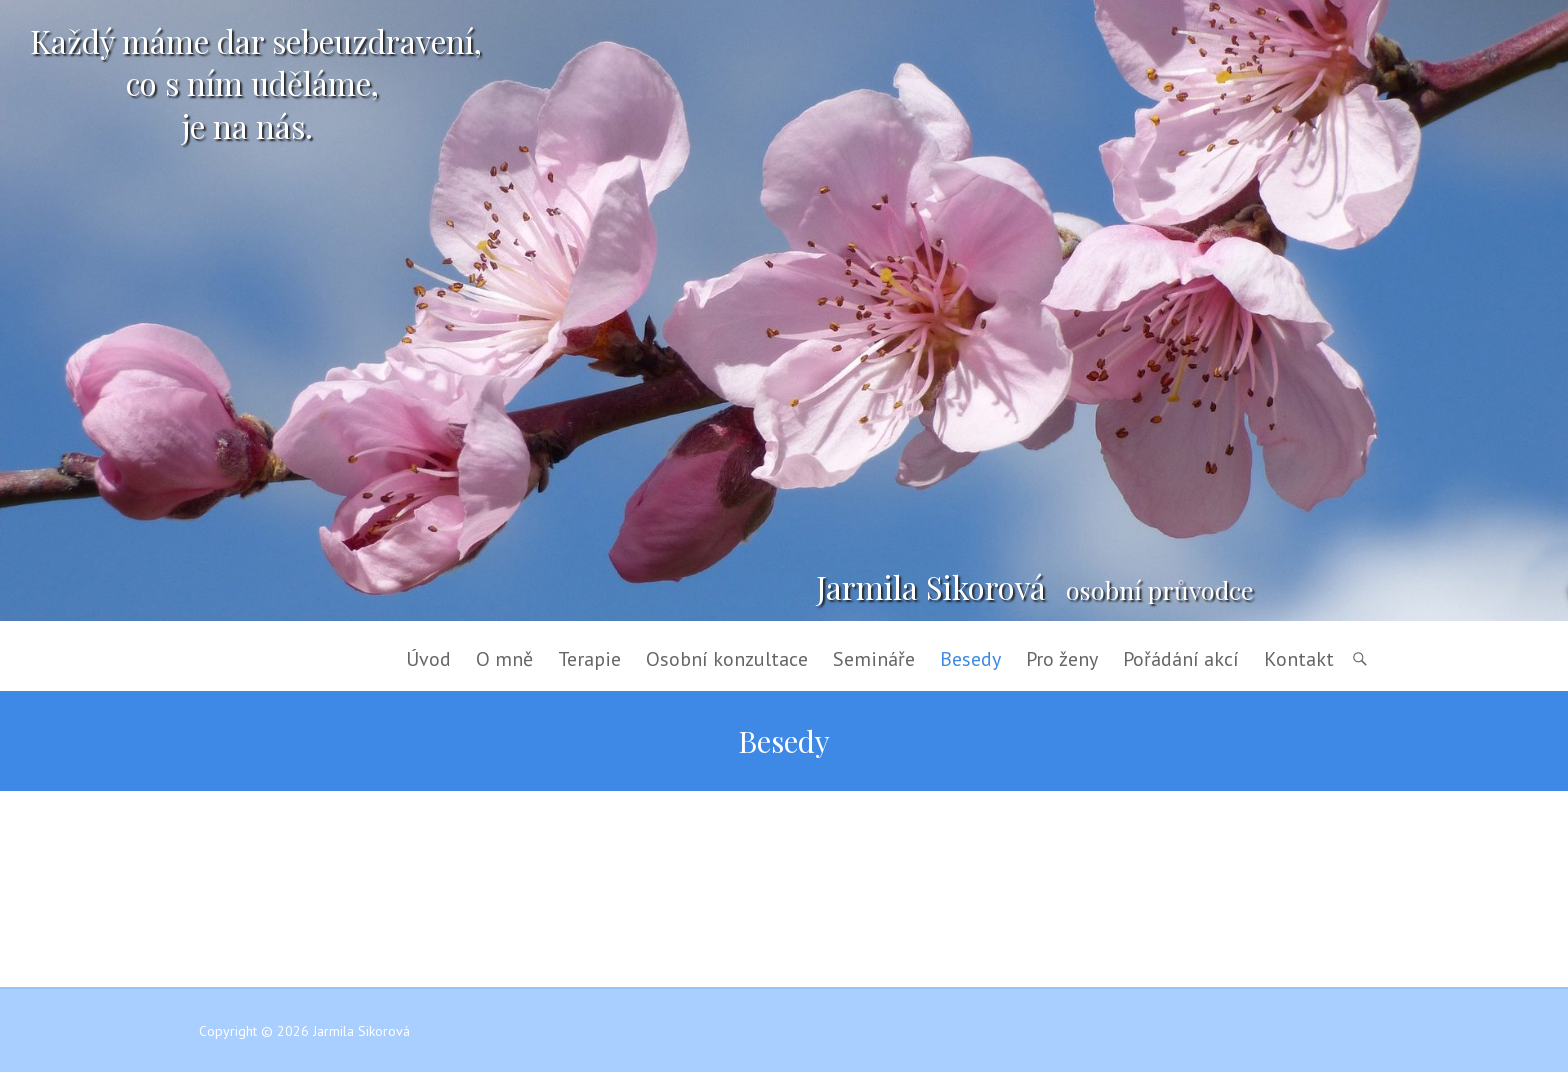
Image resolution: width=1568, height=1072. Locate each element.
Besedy (970, 659)
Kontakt (1299, 659)
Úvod (428, 659)
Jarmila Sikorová (931, 587)
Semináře (874, 659)
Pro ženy (1062, 659)
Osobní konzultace (727, 659)
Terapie (589, 659)
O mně (504, 659)
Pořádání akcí (1181, 659)
